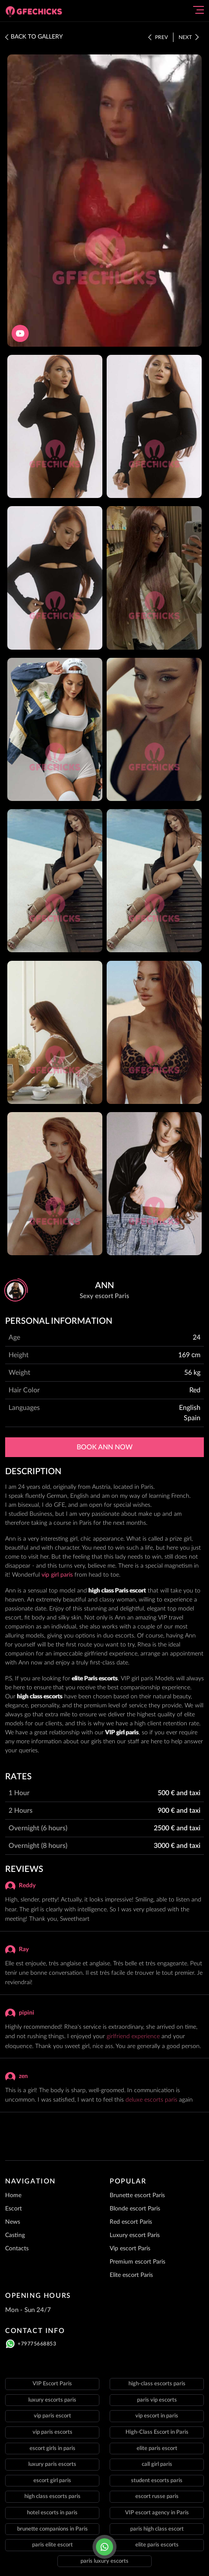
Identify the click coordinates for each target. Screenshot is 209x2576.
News (12, 2222)
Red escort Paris (131, 2222)
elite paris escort (157, 2448)
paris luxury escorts (104, 2561)
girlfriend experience (133, 2036)
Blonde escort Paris (135, 2209)
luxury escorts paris (52, 2400)
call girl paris (157, 2464)
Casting (15, 2235)
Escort (13, 2209)
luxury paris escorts (52, 2464)
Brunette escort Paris (137, 2195)
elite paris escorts (157, 2545)
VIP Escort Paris (52, 2384)
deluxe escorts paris (151, 2100)
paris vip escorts (157, 2400)
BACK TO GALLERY (34, 37)
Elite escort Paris (131, 2275)
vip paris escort (52, 2416)
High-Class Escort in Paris (156, 2432)
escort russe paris (157, 2496)
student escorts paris (156, 2480)
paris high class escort (157, 2529)
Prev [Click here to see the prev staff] (158, 37)
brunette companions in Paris (52, 2529)
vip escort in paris (156, 2416)
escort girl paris (52, 2480)
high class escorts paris (52, 2496)
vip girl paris (57, 1575)
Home (13, 2195)
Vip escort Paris (130, 2249)
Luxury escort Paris (135, 2235)
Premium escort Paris (137, 2262)
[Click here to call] (104, 2546)
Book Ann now (105, 1447)
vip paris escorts (52, 2432)
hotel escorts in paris (52, 2513)
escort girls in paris (52, 2448)
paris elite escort (52, 2545)
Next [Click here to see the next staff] (189, 37)
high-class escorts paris (156, 2384)
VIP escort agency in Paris (157, 2513)
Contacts (17, 2249)
